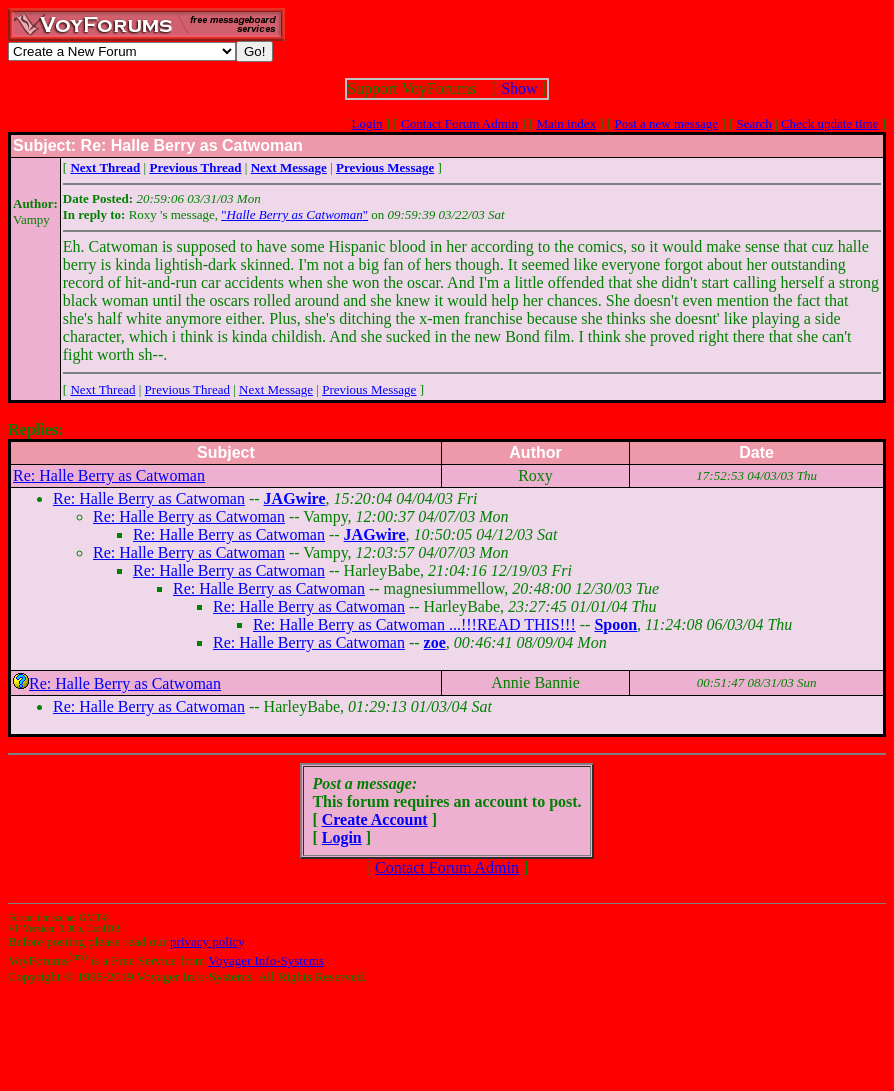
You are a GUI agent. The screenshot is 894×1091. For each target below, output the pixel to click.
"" (294, 214)
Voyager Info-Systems (266, 960)
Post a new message (666, 123)
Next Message (276, 389)
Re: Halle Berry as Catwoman (109, 475)
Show (519, 88)
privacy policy (207, 941)
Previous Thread (187, 389)
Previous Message (369, 389)
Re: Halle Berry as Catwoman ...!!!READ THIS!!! (414, 624)
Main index (566, 123)
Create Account (375, 819)
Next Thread (102, 389)
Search (753, 123)
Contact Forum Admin (459, 123)
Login (367, 123)
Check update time (829, 123)
